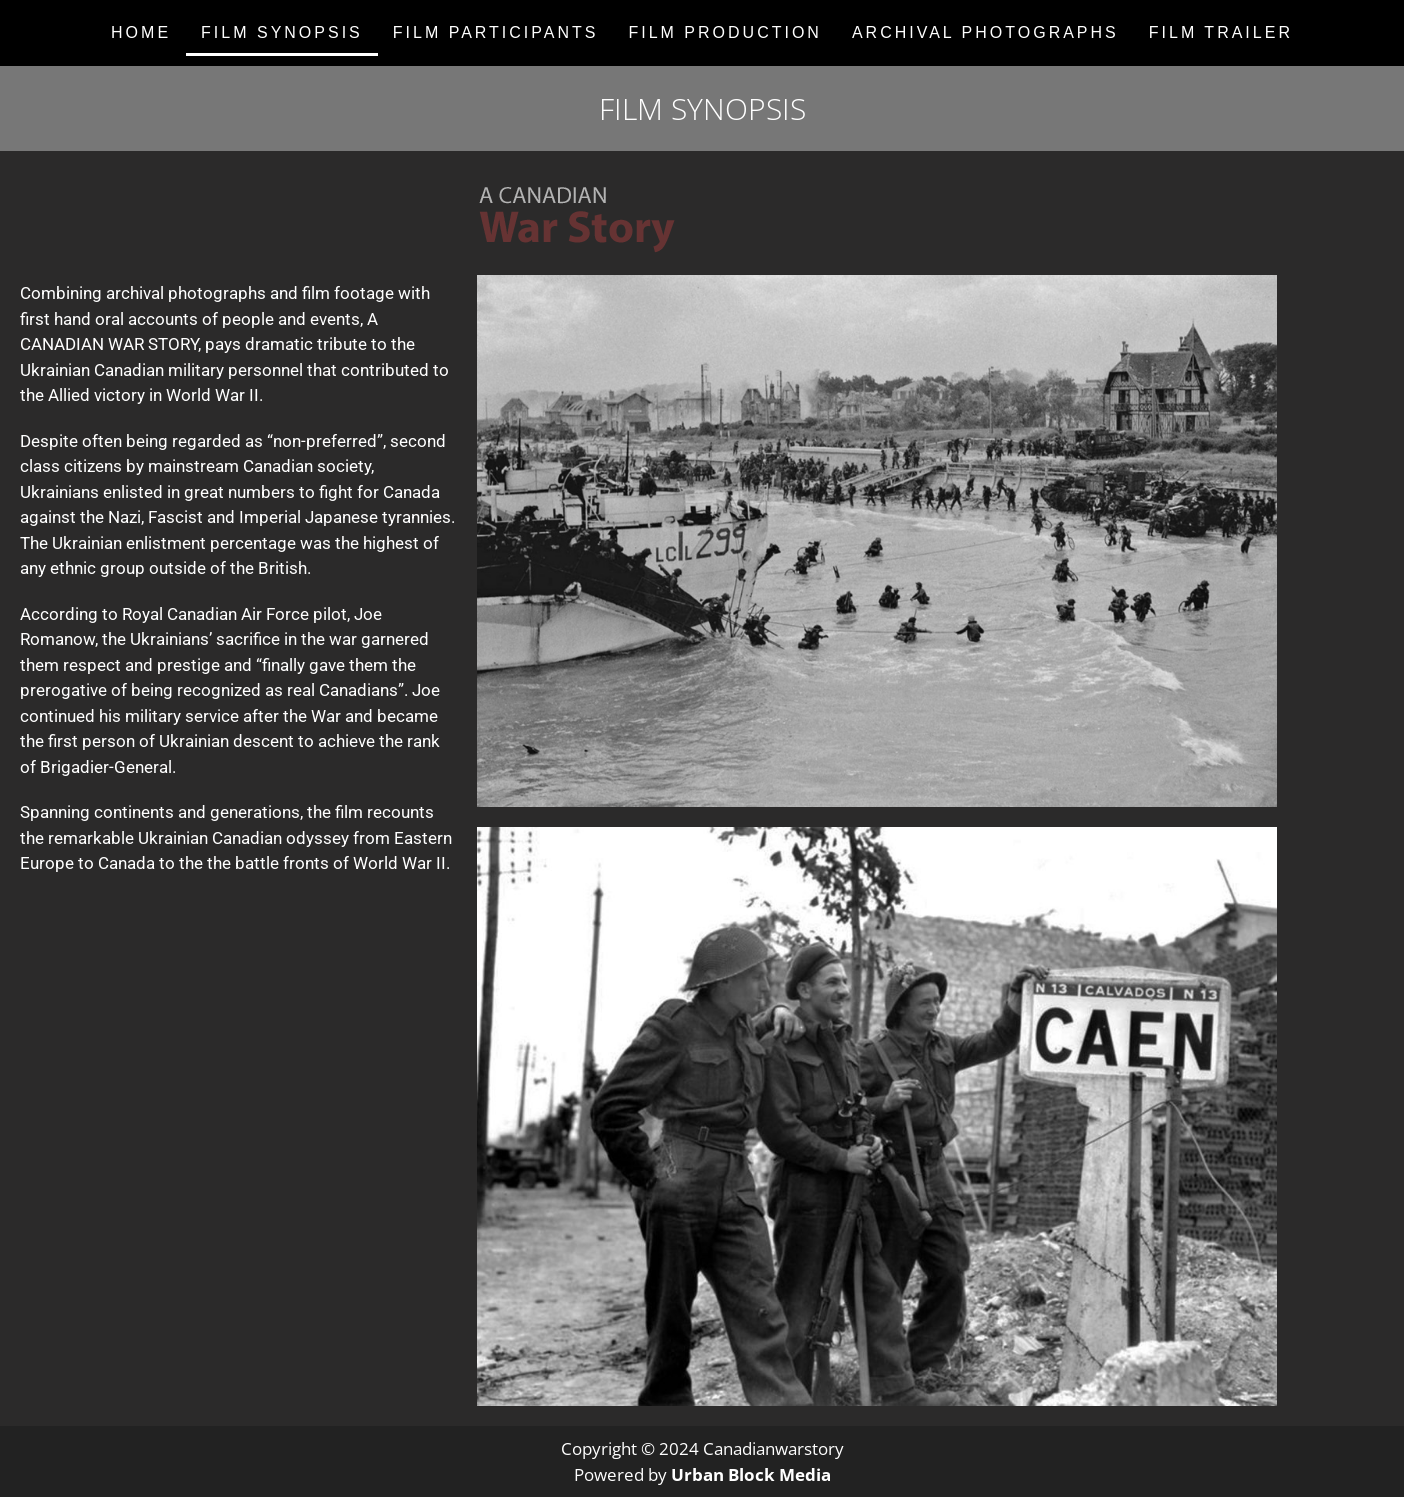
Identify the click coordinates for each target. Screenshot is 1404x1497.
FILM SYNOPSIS (282, 32)
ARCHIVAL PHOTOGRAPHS (985, 32)
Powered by (702, 1474)
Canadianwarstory (773, 1448)
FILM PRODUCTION (724, 32)
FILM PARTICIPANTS (496, 32)
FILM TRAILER (1221, 32)
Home (141, 32)
